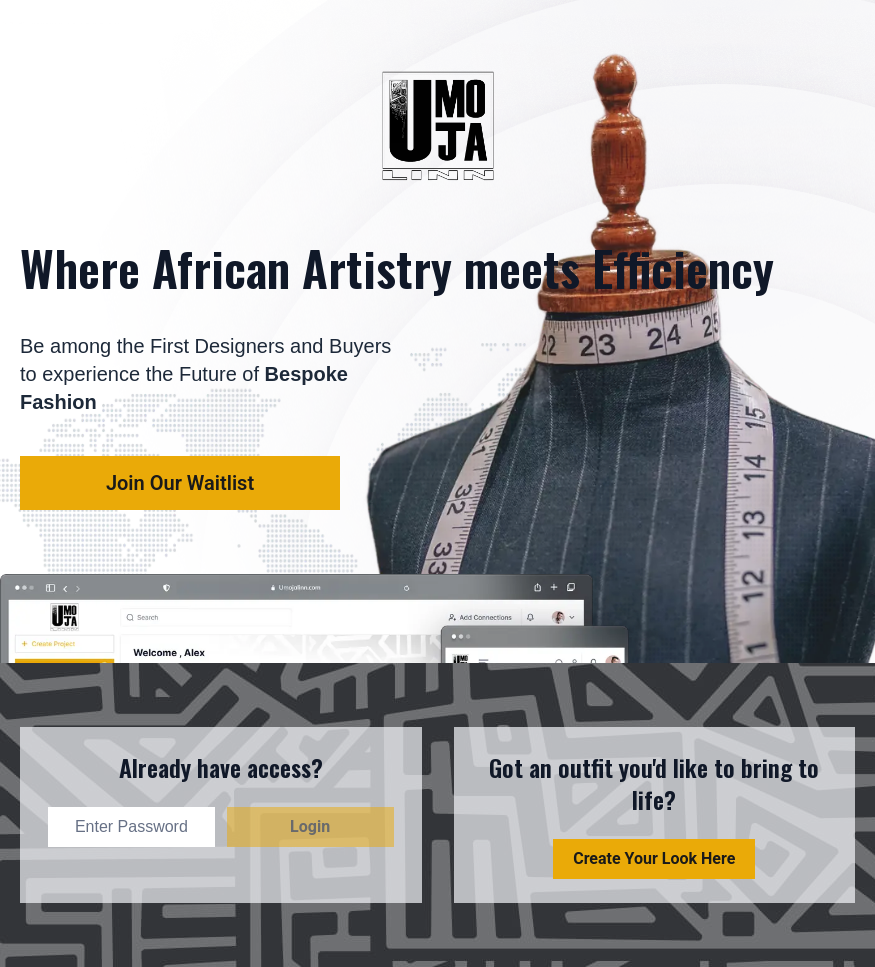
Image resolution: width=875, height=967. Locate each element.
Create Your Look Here (654, 858)
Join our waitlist (180, 483)
